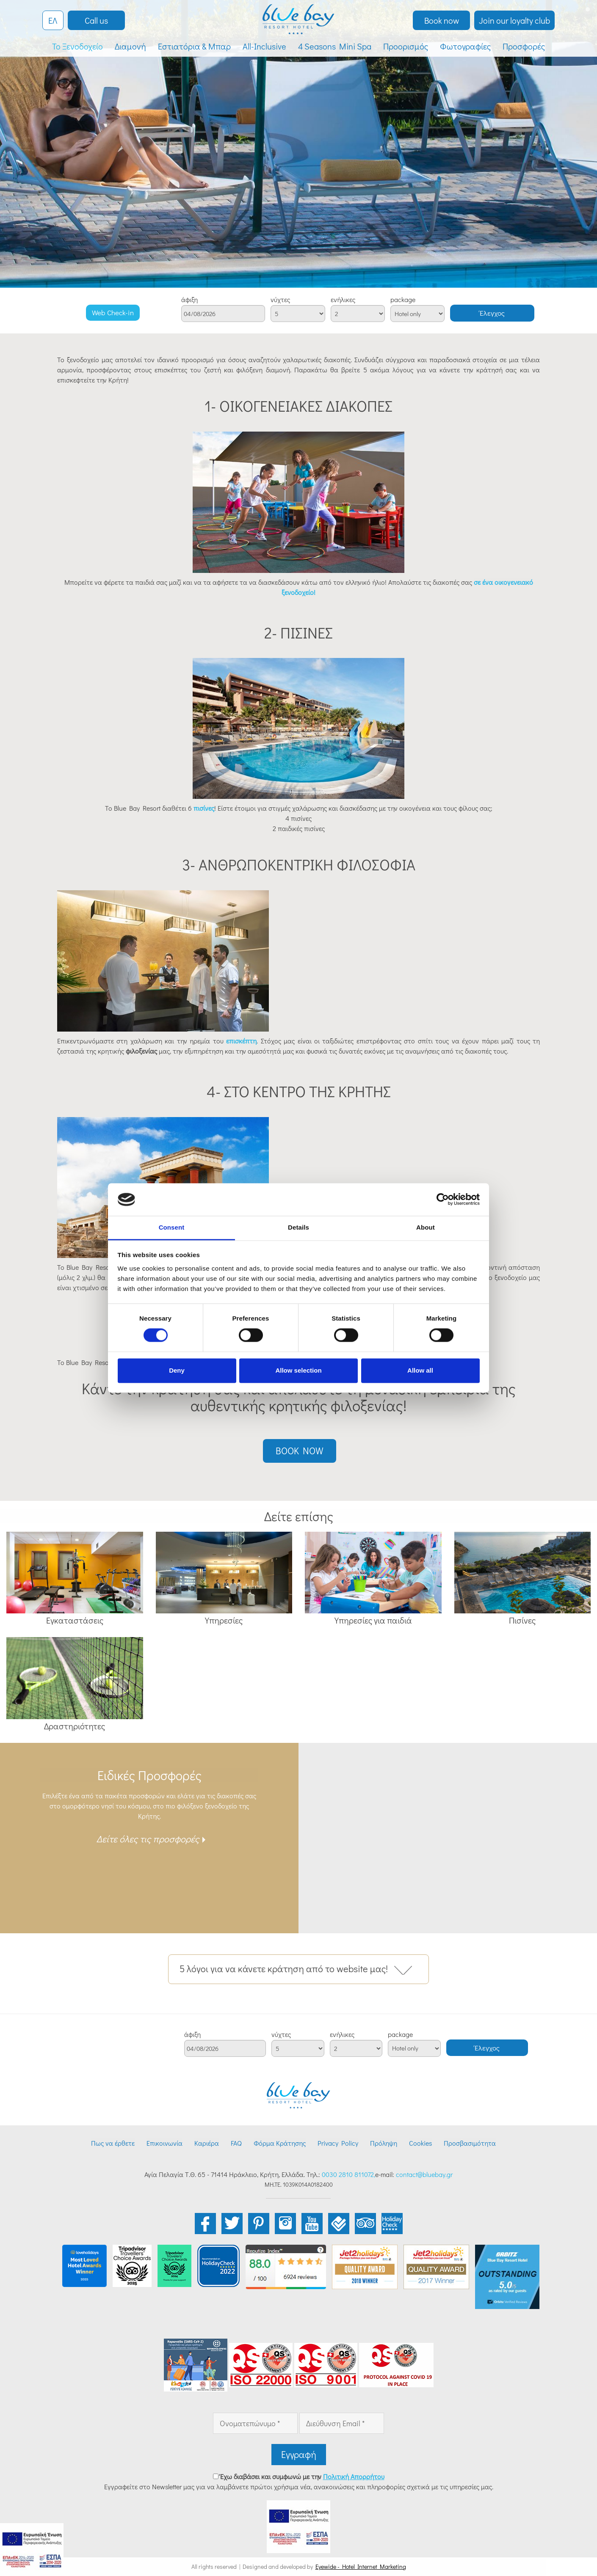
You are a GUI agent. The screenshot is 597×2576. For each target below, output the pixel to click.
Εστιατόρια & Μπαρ (194, 46)
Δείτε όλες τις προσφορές (148, 1839)
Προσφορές (524, 46)
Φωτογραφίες (465, 46)
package (402, 299)
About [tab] (425, 1227)
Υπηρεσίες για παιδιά (373, 1620)
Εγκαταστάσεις (74, 1620)
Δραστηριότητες (74, 1725)
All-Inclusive (264, 46)
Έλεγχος (492, 313)
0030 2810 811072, (348, 2174)
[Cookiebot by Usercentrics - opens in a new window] (443, 1199)
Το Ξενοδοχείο (77, 46)
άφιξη (189, 299)
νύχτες (280, 299)
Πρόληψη (383, 2142)
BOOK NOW (299, 1451)
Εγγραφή (298, 2454)
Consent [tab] (172, 1227)
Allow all (420, 1370)
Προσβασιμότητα (470, 2142)
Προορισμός (405, 46)
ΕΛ (52, 20)
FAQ (236, 2142)
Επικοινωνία (164, 2142)
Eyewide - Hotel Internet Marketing (360, 2566)
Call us (96, 20)
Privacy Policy (338, 2142)
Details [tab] (298, 1227)
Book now (441, 20)
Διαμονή (130, 46)
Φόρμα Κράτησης (280, 2142)
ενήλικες (343, 299)
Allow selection (298, 1370)
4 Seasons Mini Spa (334, 46)
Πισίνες (522, 1620)
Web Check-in (113, 312)
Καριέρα (206, 2142)
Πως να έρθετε (113, 2142)
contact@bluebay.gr (424, 2174)
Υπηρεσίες (224, 1620)
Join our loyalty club (514, 20)
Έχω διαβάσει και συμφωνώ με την (302, 2476)
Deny (177, 1370)
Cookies (420, 2142)
